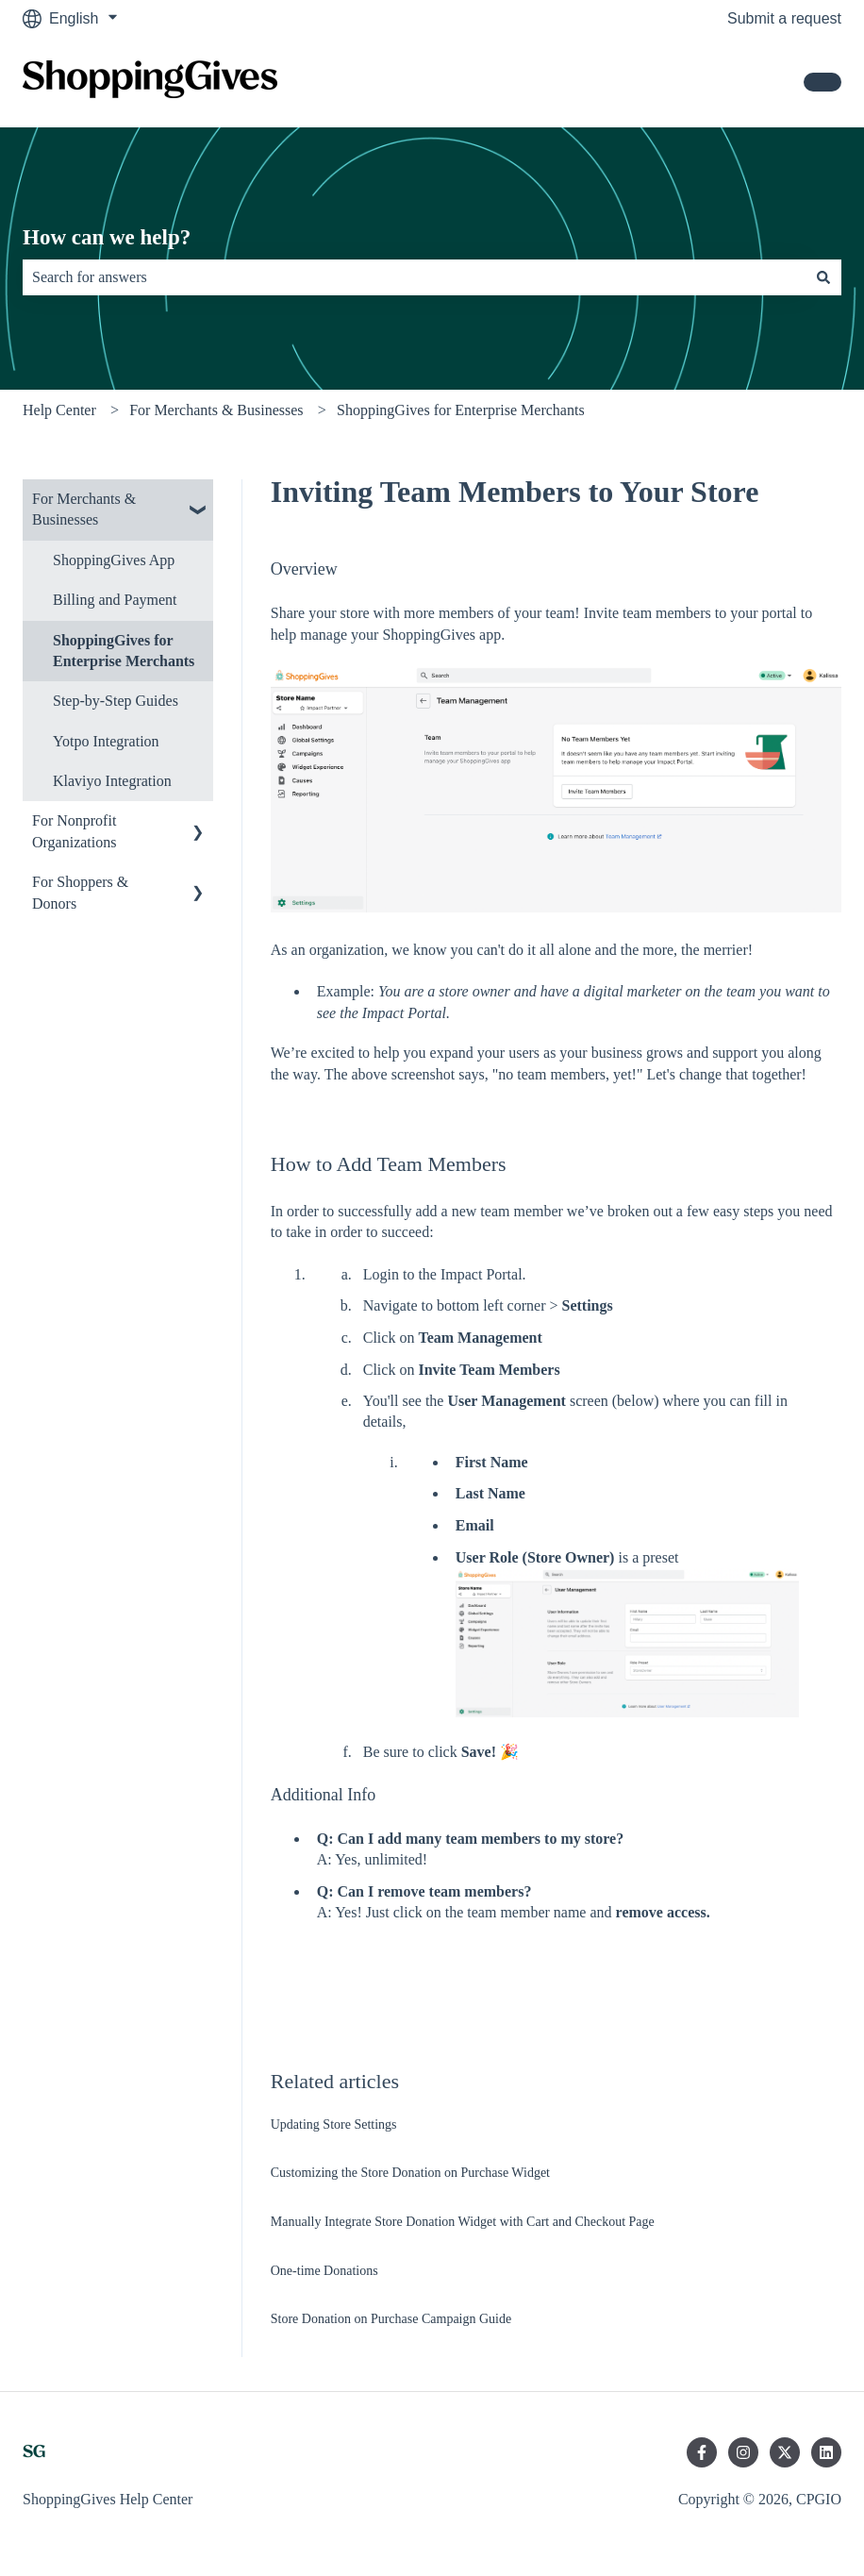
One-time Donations (324, 2271)
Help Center (59, 410)
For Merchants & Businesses (216, 410)
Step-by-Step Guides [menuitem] (115, 701)
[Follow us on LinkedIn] (826, 2452)
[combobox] (414, 277)
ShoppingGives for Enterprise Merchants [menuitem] (123, 650)
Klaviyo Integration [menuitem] (112, 781)
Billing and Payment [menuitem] (115, 600)
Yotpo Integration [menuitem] (106, 741)
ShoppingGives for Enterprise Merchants (461, 410)
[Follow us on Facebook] (702, 2452)
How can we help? (107, 237)
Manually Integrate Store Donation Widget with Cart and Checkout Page (463, 2222)
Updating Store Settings (334, 2124)
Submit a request (784, 18)
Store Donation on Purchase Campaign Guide (391, 2319)
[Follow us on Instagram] (743, 2452)
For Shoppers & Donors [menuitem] (80, 892)
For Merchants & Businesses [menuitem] (84, 509)
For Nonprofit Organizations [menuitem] (74, 830)
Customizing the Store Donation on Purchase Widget (410, 2173)
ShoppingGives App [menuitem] (113, 560)
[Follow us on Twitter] (785, 2452)
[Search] (823, 277)
